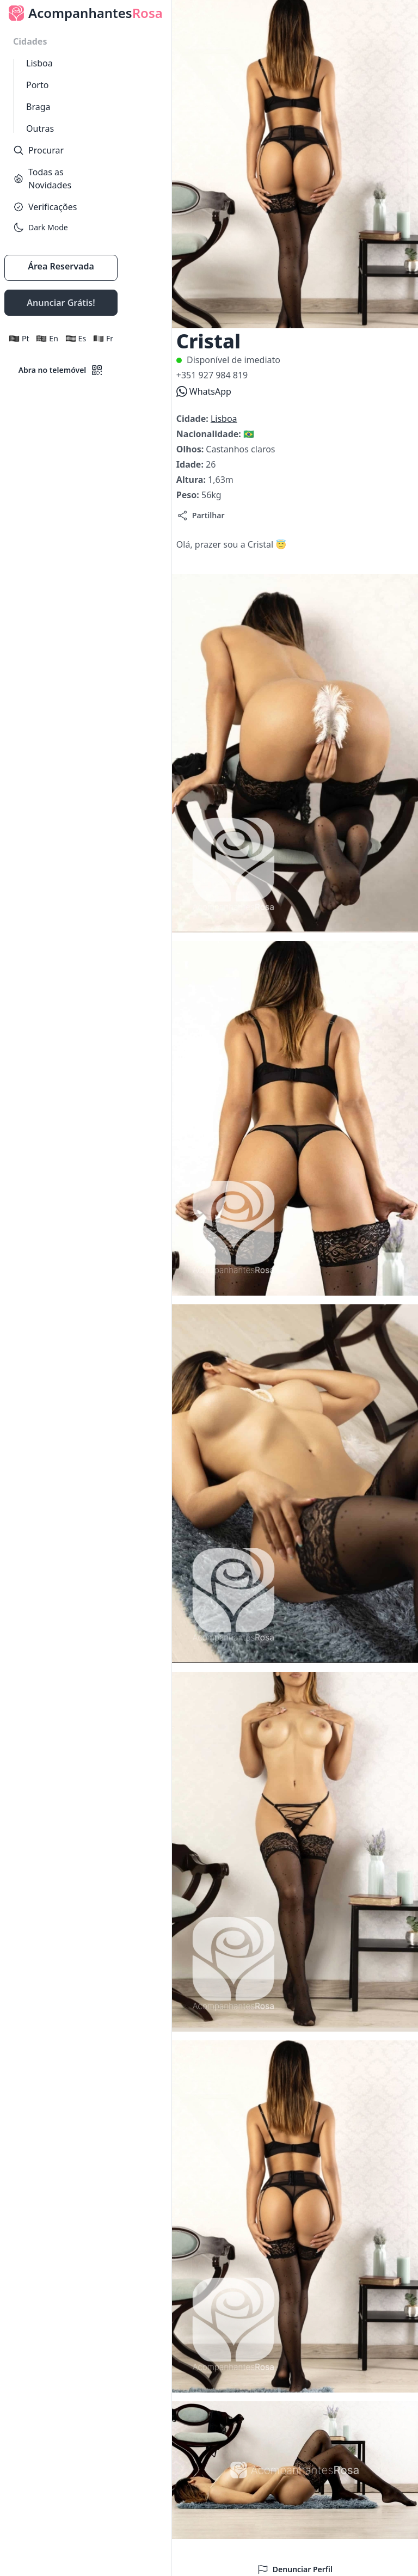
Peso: (188, 495)
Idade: (191, 464)
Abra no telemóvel (61, 370)
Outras (40, 128)
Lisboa (39, 63)
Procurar (38, 150)
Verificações (45, 207)
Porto (37, 85)
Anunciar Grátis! (61, 303)
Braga (38, 107)
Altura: (192, 480)
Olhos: (191, 449)
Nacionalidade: (209, 434)
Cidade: (193, 419)
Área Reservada (61, 266)
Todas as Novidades (42, 178)
